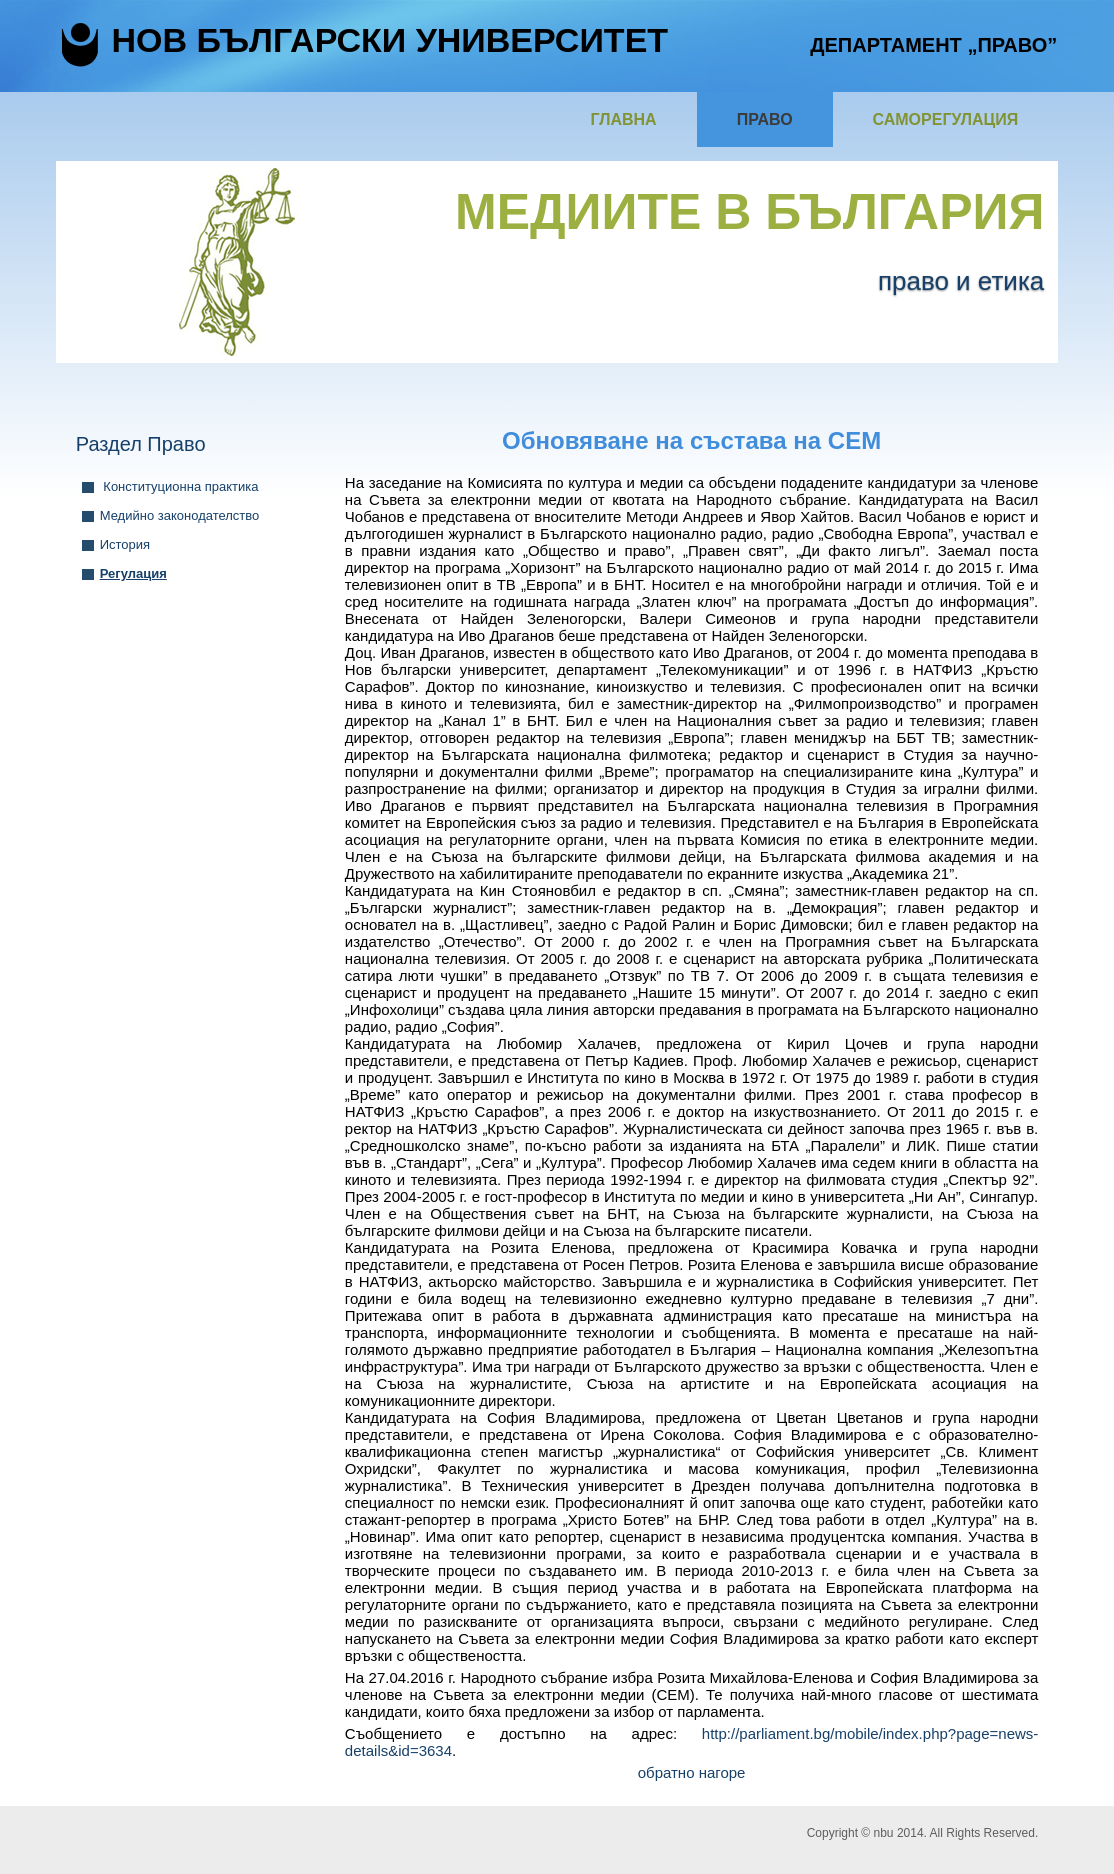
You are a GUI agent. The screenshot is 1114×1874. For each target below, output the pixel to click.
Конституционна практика (179, 486)
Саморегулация (946, 119)
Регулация (133, 573)
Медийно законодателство (180, 515)
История (125, 544)
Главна (624, 119)
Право (765, 119)
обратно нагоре (692, 1772)
